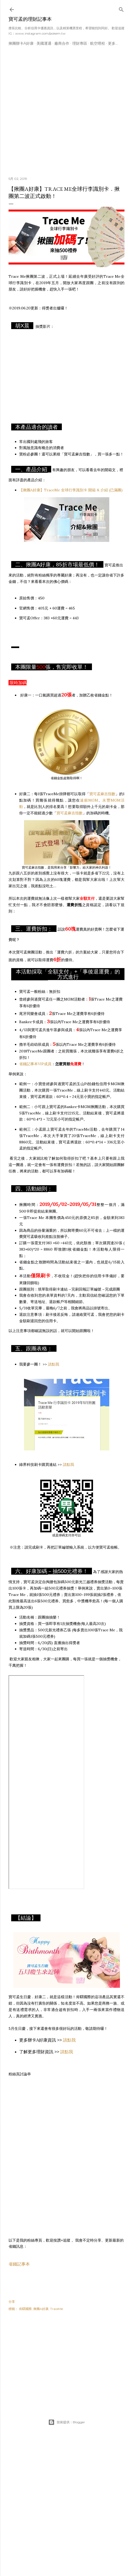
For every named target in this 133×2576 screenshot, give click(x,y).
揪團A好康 (41, 2309)
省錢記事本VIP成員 (35, 1063)
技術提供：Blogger (66, 2422)
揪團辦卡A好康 (21, 43)
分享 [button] (12, 2302)
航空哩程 (97, 43)
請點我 (53, 1364)
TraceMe (56, 2309)
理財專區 (79, 43)
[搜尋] (121, 8)
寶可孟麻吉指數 (102, 793)
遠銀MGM (89, 800)
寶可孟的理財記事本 (30, 19)
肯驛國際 (25, 2309)
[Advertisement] (50, 113)
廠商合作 (61, 43)
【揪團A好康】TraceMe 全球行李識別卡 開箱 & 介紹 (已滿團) (71, 490)
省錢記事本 (19, 2264)
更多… (113, 43)
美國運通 (44, 43)
